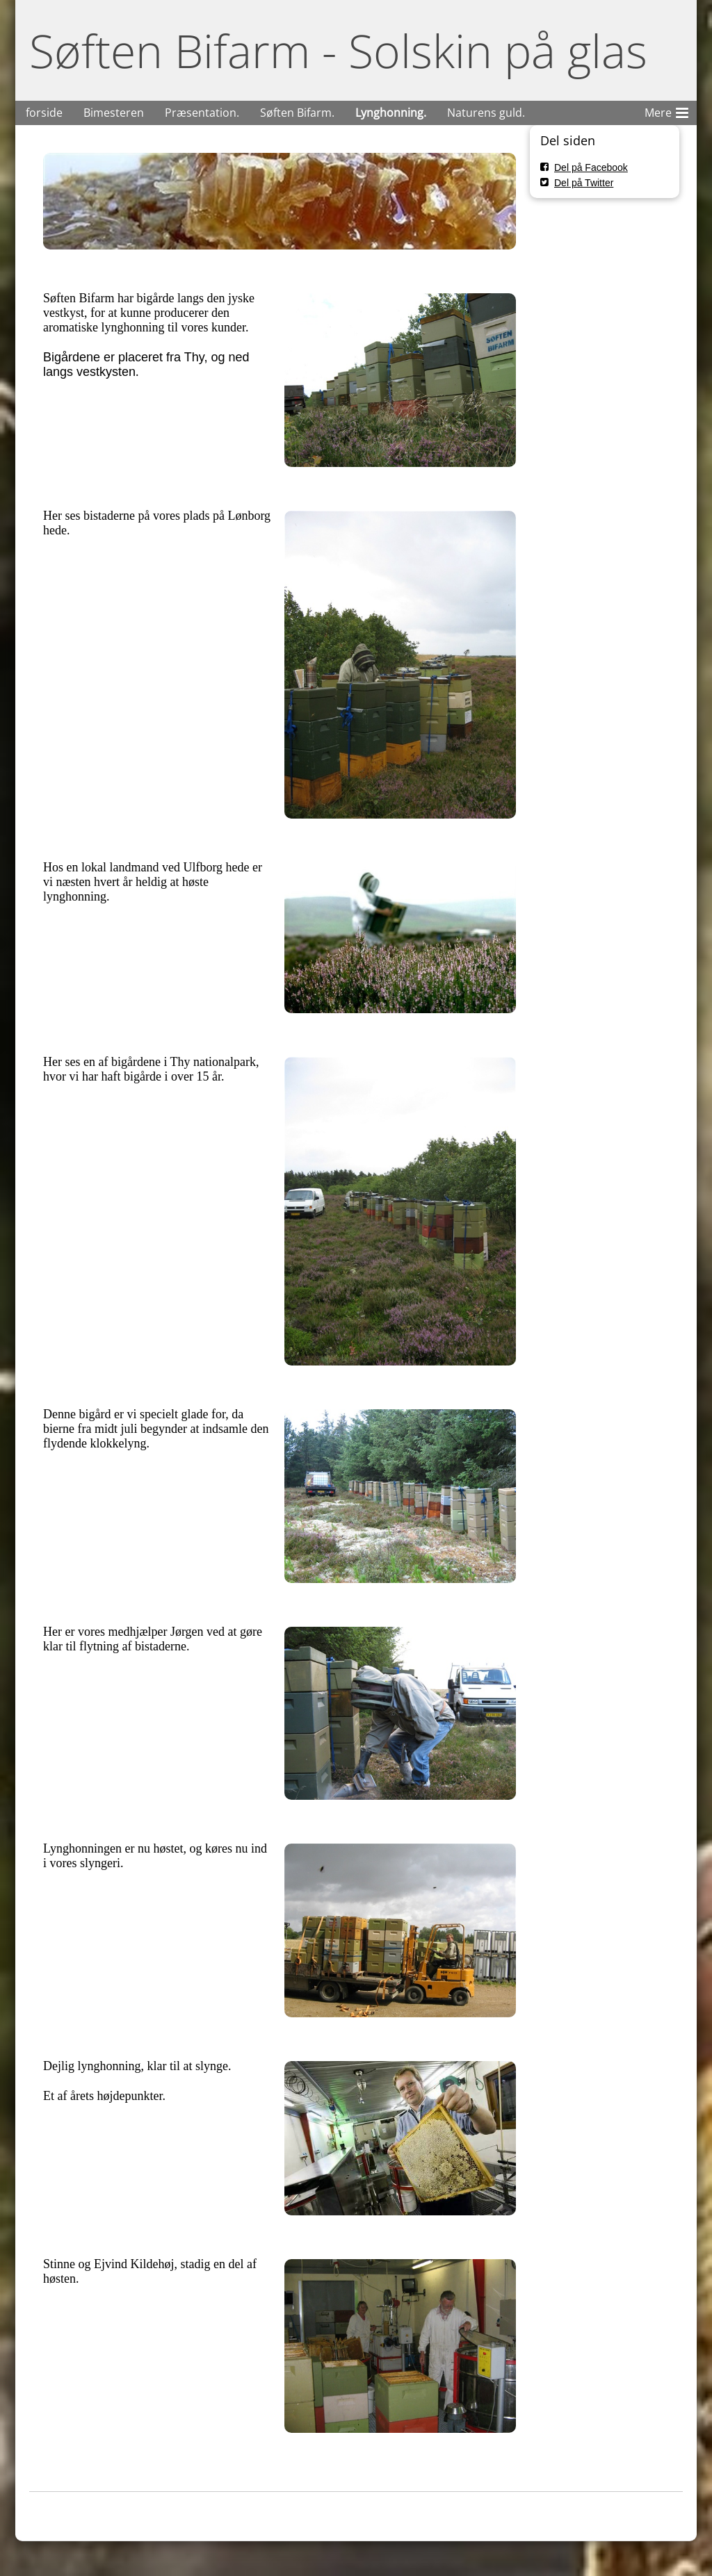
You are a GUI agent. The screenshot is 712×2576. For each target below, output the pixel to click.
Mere (666, 110)
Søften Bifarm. (297, 112)
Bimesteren (113, 112)
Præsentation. (202, 112)
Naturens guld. (486, 112)
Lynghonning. (390, 112)
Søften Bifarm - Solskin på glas (338, 50)
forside (44, 112)
